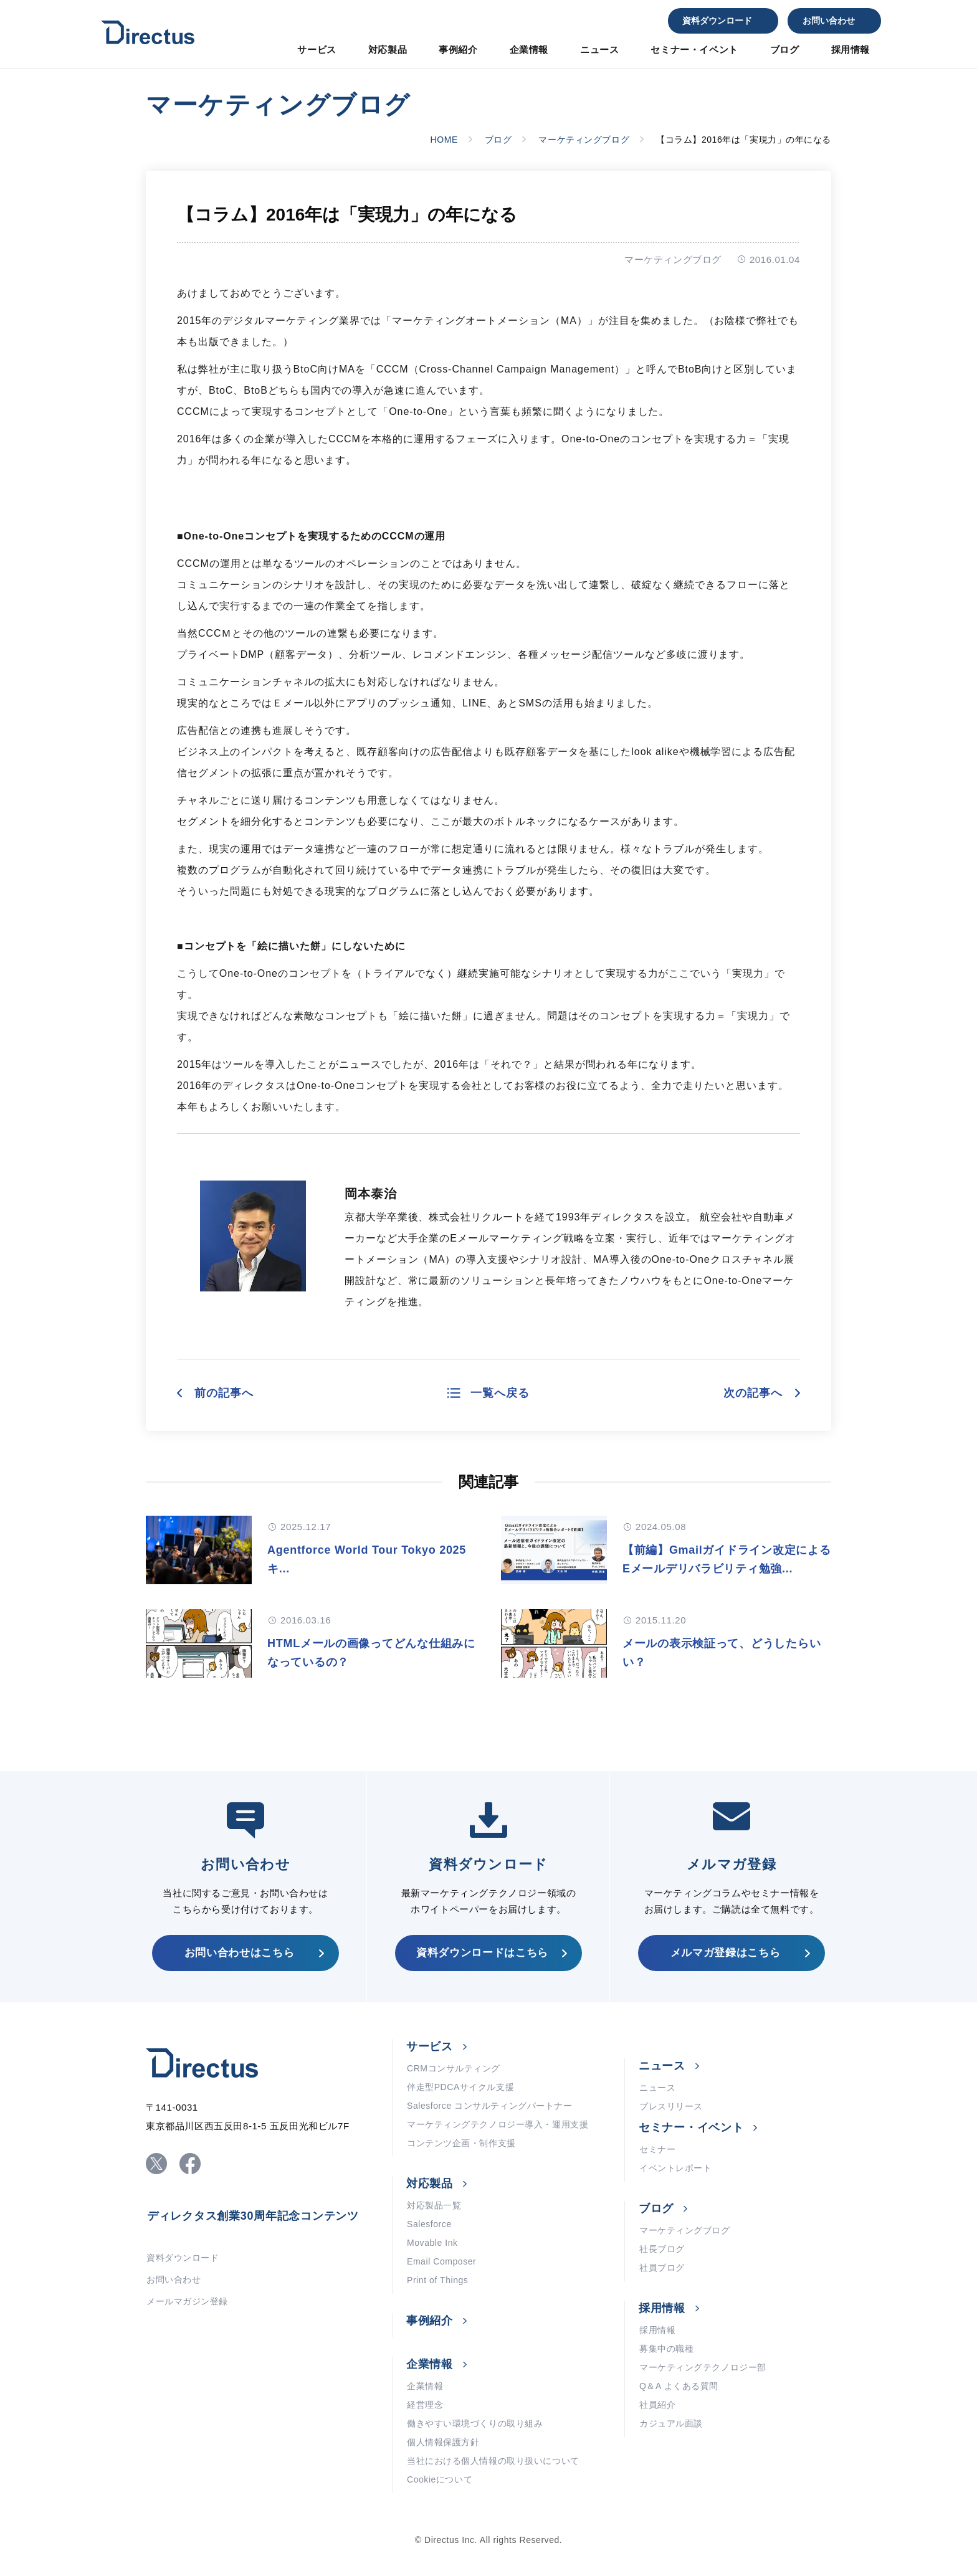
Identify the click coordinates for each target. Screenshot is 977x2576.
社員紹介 (657, 2405)
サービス (316, 50)
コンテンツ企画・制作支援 (461, 2143)
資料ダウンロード (717, 21)
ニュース (599, 50)
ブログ (784, 50)
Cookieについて (439, 2479)
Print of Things (437, 2280)
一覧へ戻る (500, 1393)
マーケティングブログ (583, 140)
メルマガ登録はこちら (725, 1953)
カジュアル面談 (671, 2423)
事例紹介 (458, 50)
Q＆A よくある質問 (678, 2386)
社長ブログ (662, 2249)
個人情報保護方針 (443, 2442)
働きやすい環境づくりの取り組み (475, 2423)
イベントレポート (675, 2168)
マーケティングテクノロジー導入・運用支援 (497, 2124)
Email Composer (441, 2261)
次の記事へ (753, 1393)
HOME (444, 140)
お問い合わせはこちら (239, 1953)
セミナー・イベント (694, 50)
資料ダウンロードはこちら (482, 1953)
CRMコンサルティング (453, 2068)
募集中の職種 (666, 2349)
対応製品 (387, 50)
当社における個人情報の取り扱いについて (493, 2461)
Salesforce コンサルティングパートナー (489, 2106)
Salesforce (429, 2224)
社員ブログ (662, 2268)
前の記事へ (224, 1393)
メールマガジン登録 (187, 2301)
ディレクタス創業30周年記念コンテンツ (253, 2216)
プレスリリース (671, 2106)
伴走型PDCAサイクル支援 (460, 2087)
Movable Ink (432, 2243)
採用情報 (850, 50)
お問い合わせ (829, 21)
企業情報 (529, 50)
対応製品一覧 (434, 2205)
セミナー (657, 2149)
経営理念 (425, 2405)
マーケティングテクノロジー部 (702, 2367)
